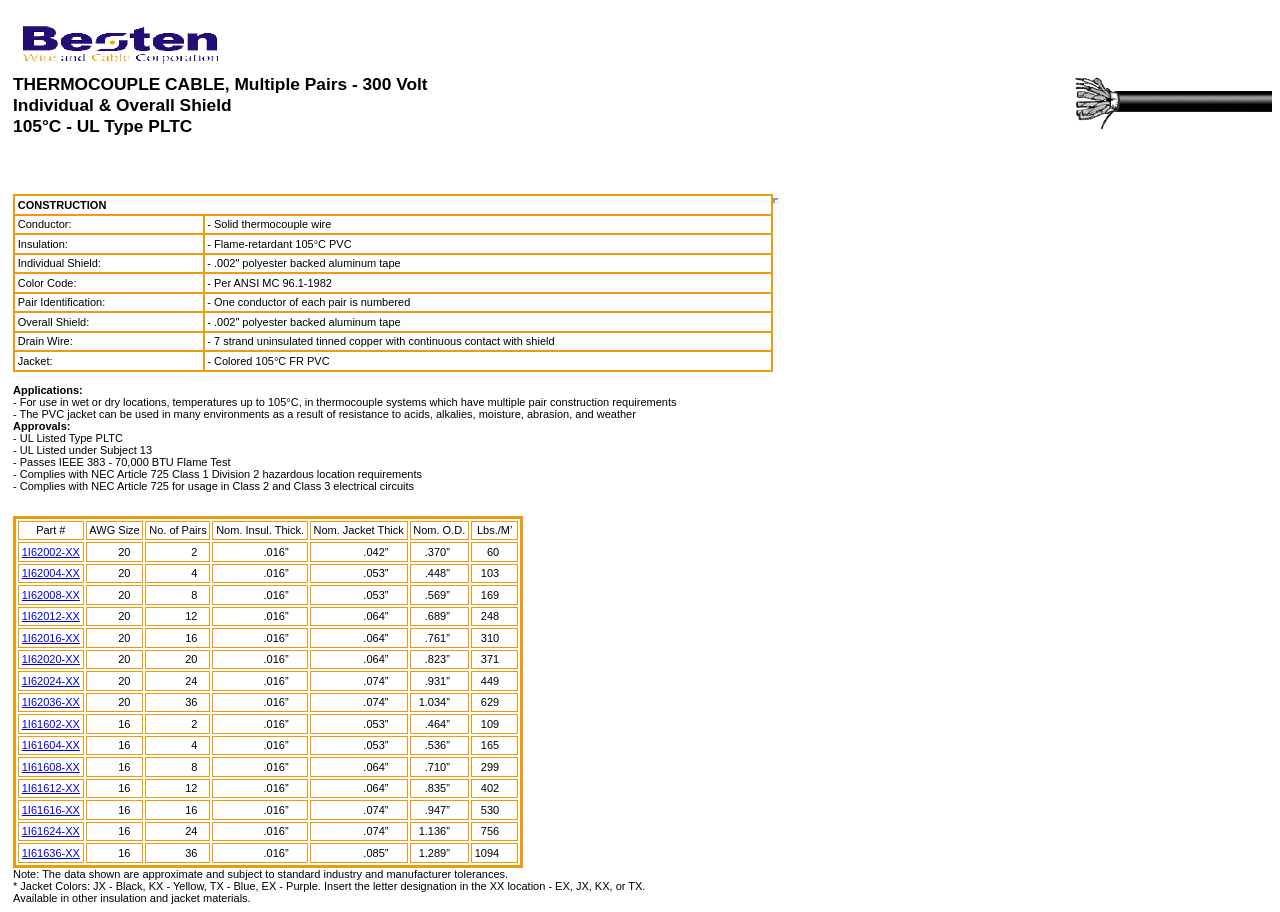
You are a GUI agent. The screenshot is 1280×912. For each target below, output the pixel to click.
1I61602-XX (51, 724)
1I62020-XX (51, 659)
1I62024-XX (51, 681)
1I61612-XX (51, 788)
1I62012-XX (51, 616)
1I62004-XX (51, 573)
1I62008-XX (51, 595)
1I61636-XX (51, 853)
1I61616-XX (51, 810)
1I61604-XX (51, 745)
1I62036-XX (51, 702)
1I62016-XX (51, 638)
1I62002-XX (51, 552)
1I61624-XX (51, 831)
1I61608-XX (51, 767)
